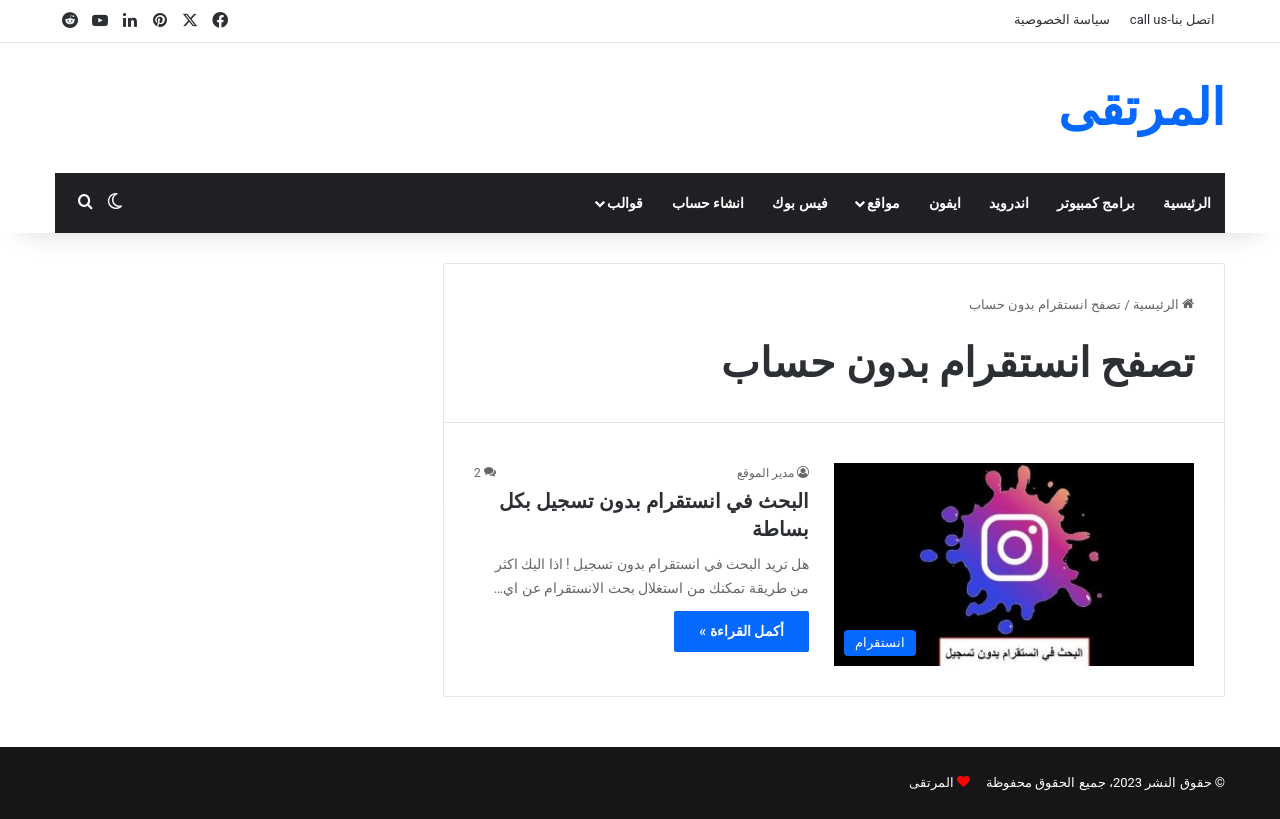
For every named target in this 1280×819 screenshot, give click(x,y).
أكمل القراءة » (741, 631)
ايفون (945, 203)
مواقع (883, 203)
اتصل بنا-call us (1172, 19)
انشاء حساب (708, 203)
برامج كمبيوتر (1096, 203)
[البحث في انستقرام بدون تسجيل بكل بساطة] (1014, 564)
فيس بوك (799, 203)
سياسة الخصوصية (1062, 19)
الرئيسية (1187, 203)
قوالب (625, 203)
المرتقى (931, 782)
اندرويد (1009, 203)
